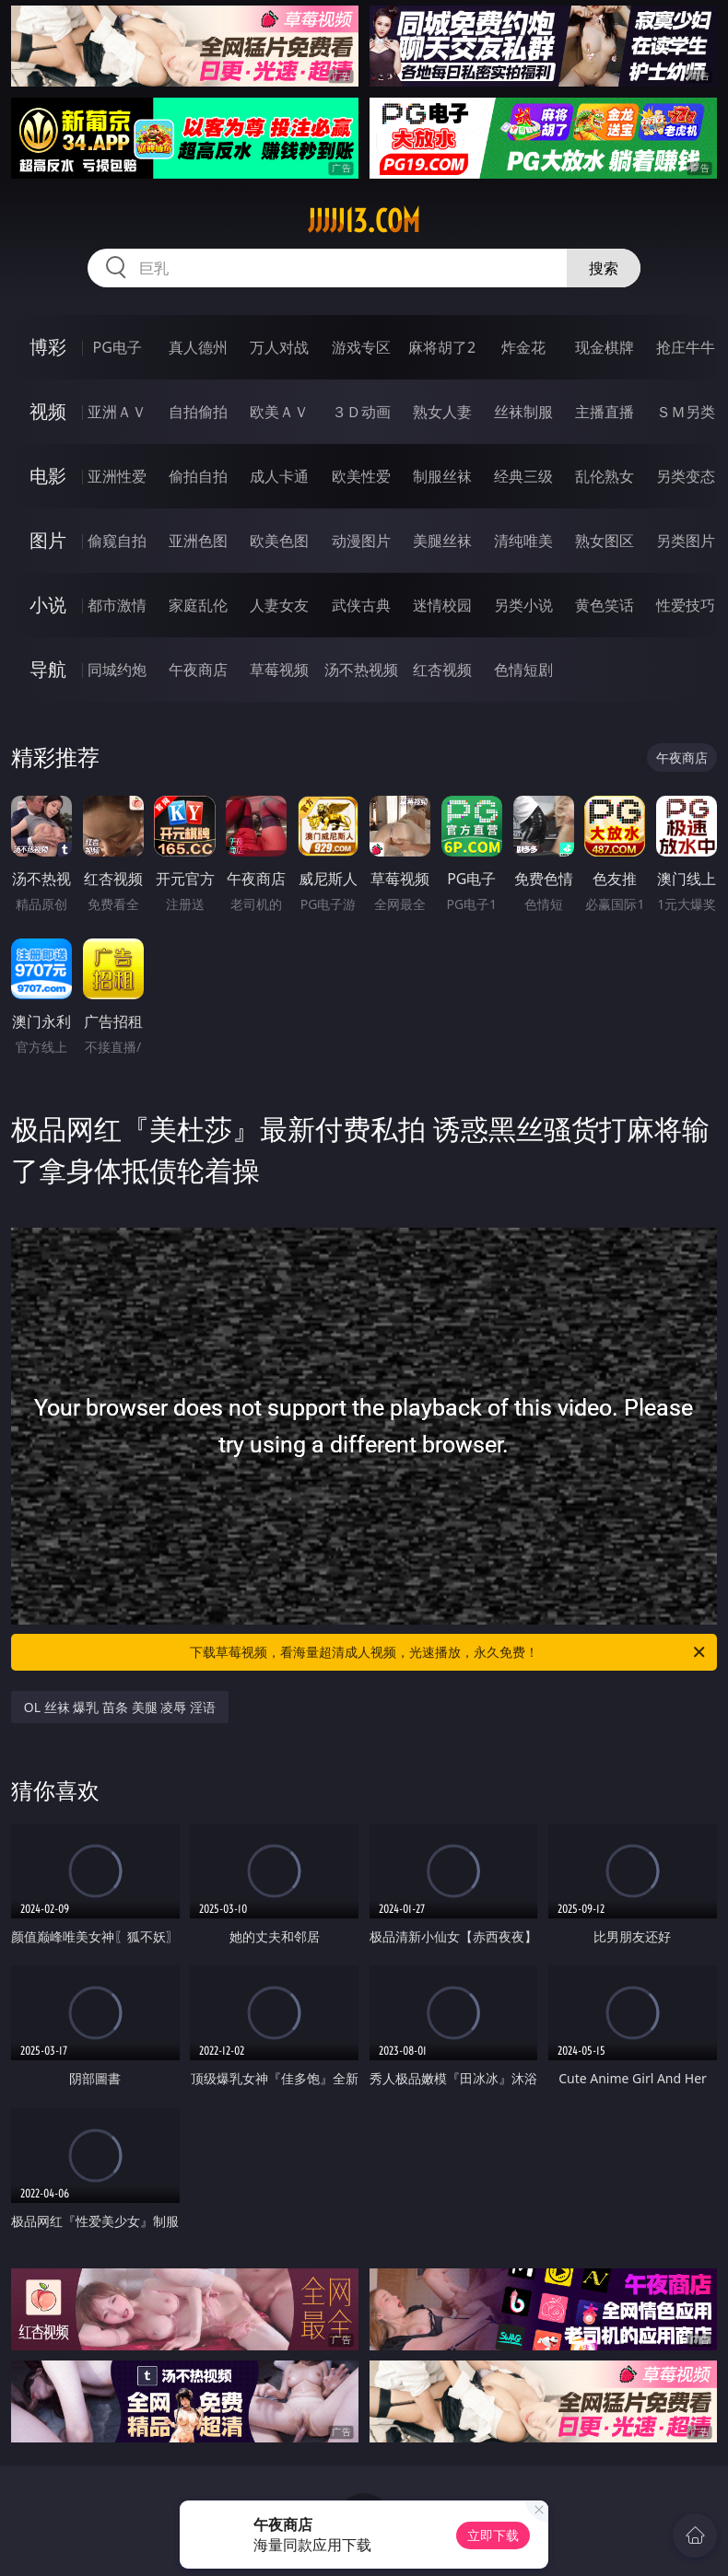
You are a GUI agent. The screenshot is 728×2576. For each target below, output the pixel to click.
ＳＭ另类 (685, 412)
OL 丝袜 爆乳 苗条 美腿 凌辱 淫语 (120, 1707)
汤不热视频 (361, 669)
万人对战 (279, 347)
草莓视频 (279, 669)
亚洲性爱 (117, 476)
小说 (47, 604)
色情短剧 (523, 669)
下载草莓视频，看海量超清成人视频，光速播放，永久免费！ (449, 1652)
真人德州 (198, 347)
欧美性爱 (361, 476)
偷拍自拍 (198, 476)
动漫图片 (361, 540)
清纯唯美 (523, 540)
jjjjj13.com (364, 221)
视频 (47, 411)
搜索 (603, 268)
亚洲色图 (198, 540)
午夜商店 (198, 669)
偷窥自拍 (117, 540)
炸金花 (523, 347)
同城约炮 (117, 669)
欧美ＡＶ (279, 412)
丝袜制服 (523, 412)
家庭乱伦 (198, 605)
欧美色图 (279, 540)
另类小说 (523, 605)
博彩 (47, 346)
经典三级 (523, 476)
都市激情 (117, 605)
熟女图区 (604, 540)
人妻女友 (279, 605)
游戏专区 (361, 347)
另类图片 (685, 540)
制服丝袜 (442, 476)
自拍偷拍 (198, 412)
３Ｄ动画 (361, 412)
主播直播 (604, 412)
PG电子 (117, 347)
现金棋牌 (604, 347)
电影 (47, 475)
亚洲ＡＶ (117, 412)
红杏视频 (442, 669)
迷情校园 (442, 605)
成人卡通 (279, 476)
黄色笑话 (604, 605)
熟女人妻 (442, 412)
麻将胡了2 (442, 347)
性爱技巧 (685, 605)
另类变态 (685, 476)
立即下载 (493, 2535)
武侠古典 (361, 605)
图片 (47, 540)
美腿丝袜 (442, 540)
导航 (47, 669)
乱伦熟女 (604, 476)
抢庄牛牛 (685, 347)
